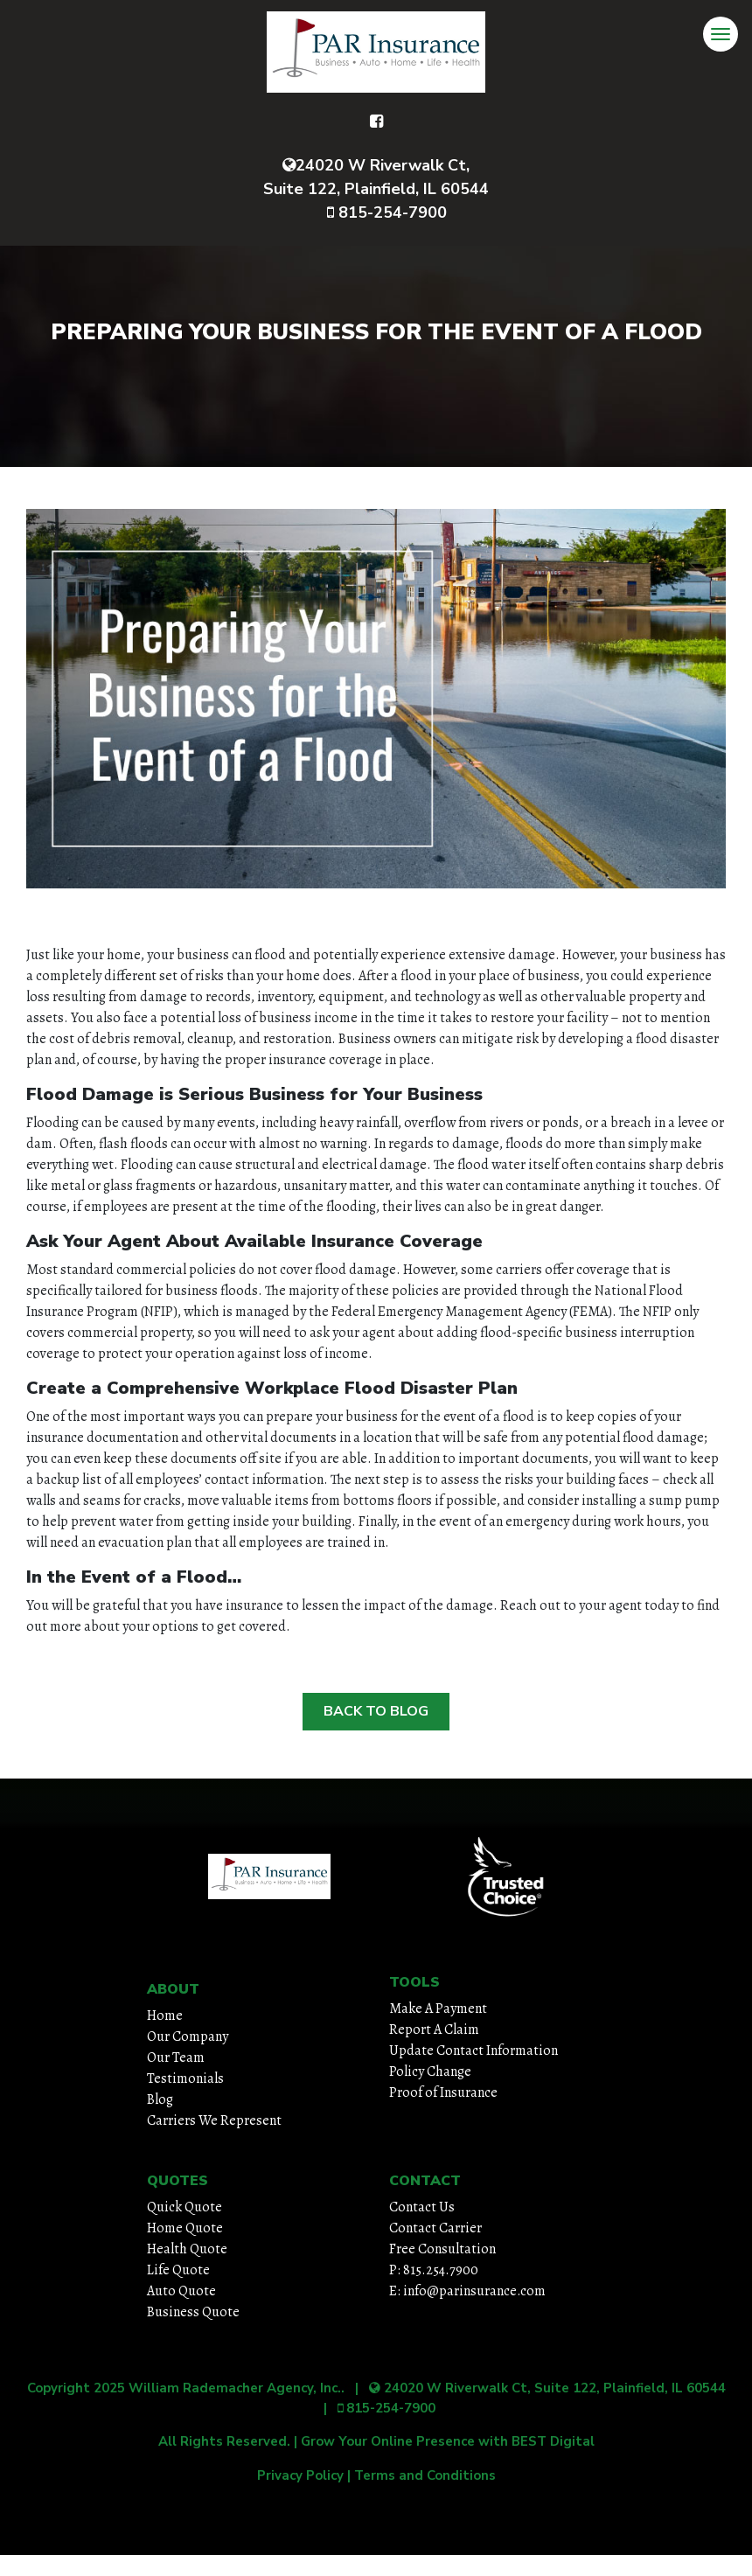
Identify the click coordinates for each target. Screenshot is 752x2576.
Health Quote (187, 2249)
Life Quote (178, 2270)
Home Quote (185, 2228)
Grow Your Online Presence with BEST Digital (448, 2441)
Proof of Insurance (443, 2092)
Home (165, 2015)
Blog (160, 2099)
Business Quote (193, 2312)
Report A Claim (434, 2029)
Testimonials (185, 2078)
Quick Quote (184, 2207)
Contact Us (422, 2207)
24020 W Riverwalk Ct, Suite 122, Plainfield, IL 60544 (376, 177)
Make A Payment (438, 2008)
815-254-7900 (387, 212)
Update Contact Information (473, 2050)
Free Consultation (442, 2249)
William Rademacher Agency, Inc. (235, 2388)
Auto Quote (181, 2291)
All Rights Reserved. (224, 2441)
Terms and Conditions (425, 2475)
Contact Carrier (435, 2228)
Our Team (176, 2057)
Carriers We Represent (214, 2120)
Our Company (187, 2036)
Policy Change (430, 2071)
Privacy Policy (300, 2475)
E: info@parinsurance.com (467, 2291)
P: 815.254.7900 (433, 2270)
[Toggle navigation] (720, 34)
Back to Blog (376, 1711)
